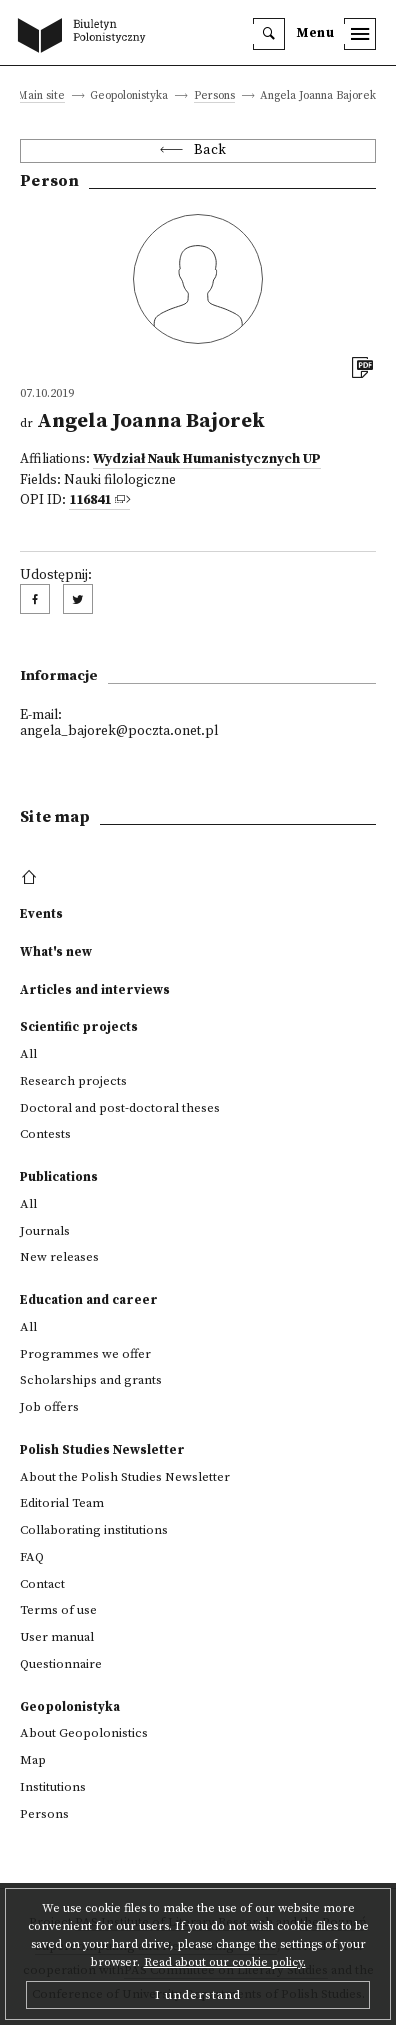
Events (41, 914)
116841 (90, 500)
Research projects (73, 1081)
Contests (45, 1134)
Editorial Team (62, 1503)
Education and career (89, 1300)
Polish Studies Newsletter (102, 1450)
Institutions (53, 1787)
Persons (214, 96)
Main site (41, 96)
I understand (198, 1995)
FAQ (32, 1557)
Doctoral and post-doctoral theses (120, 1108)
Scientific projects (79, 1027)
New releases (59, 1257)
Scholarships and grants (91, 1380)
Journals (45, 1231)
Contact (42, 1584)
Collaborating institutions (94, 1530)
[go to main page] (86, 37)
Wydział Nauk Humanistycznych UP (207, 459)
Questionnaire (61, 1664)
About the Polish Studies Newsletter (125, 1477)
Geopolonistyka (70, 1707)
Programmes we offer (85, 1354)
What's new (56, 952)
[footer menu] (31, 878)
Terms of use (58, 1610)
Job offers (49, 1407)
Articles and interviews (95, 990)
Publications (59, 1177)
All (28, 1054)
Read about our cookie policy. (225, 1962)
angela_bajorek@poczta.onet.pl (119, 731)
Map (33, 1760)
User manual (57, 1637)
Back (210, 150)
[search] (269, 34)
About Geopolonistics (84, 1733)
